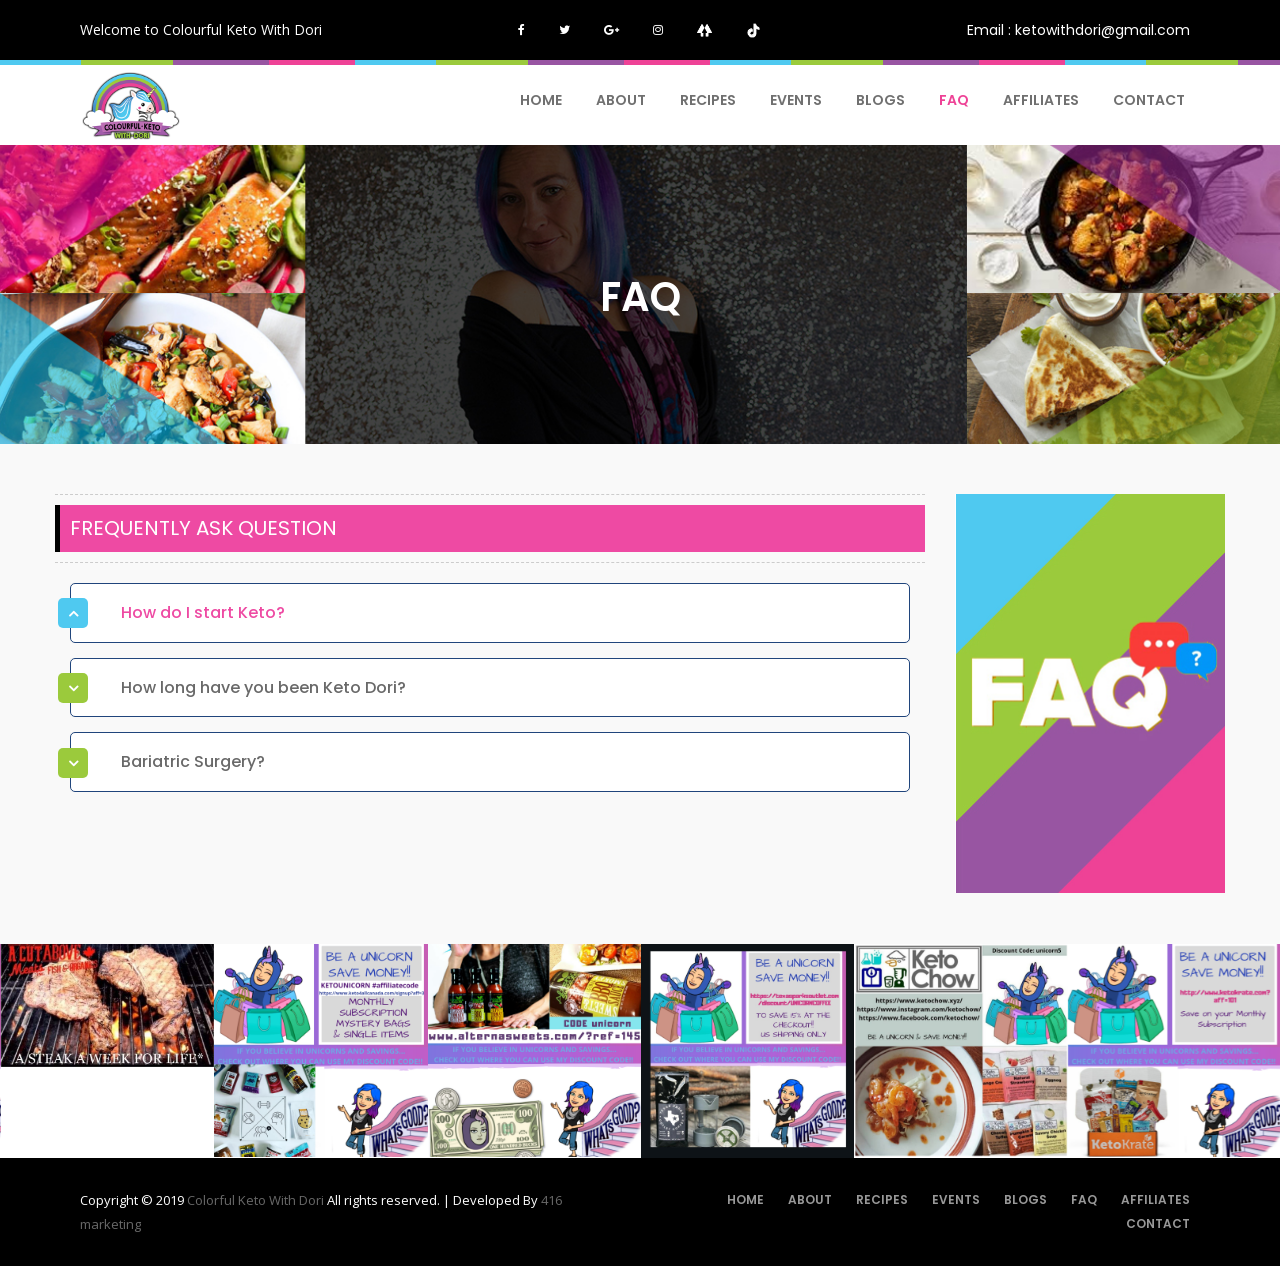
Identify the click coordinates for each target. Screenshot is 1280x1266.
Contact (1149, 100)
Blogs (880, 100)
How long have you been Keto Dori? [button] (263, 687)
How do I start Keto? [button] (203, 612)
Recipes (708, 100)
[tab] (490, 613)
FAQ (954, 100)
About (621, 100)
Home (541, 100)
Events (796, 100)
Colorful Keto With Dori (257, 1200)
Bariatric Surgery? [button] (193, 761)
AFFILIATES (1041, 100)
